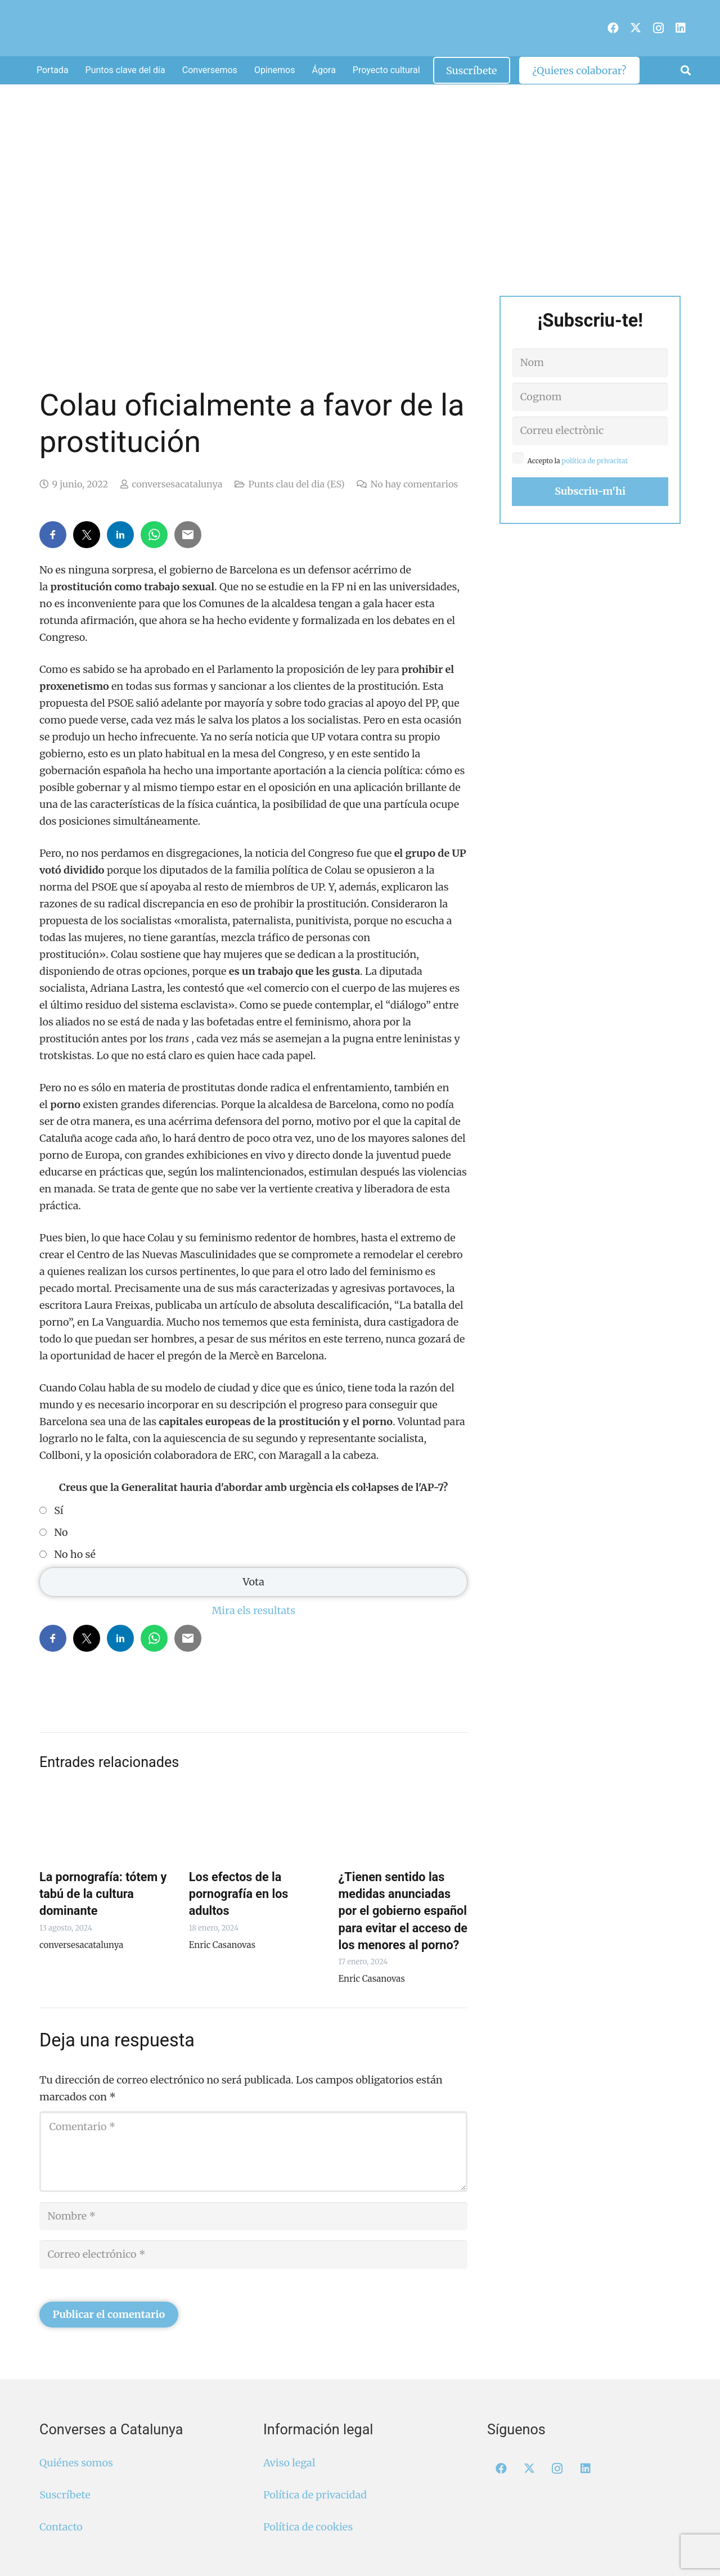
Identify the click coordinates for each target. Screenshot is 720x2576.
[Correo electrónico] (253, 2254)
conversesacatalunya (177, 484)
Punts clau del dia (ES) (296, 484)
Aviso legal (289, 2462)
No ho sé (75, 1554)
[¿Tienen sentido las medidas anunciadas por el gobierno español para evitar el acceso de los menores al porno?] (403, 1824)
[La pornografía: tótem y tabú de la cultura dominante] (104, 1824)
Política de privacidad (315, 2494)
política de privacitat (595, 461)
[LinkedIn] (680, 28)
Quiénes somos (76, 2462)
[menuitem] (599, 22)
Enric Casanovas (222, 1945)
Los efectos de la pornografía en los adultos (239, 1894)
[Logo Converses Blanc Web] (342, 28)
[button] (685, 70)
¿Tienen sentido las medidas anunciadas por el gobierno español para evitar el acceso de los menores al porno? (403, 1911)
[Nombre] (253, 2216)
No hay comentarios (414, 484)
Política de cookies (308, 2526)
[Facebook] (613, 28)
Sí (58, 1510)
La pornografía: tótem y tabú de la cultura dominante (102, 1894)
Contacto (61, 2526)
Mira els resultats (253, 1610)
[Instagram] (658, 28)
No (61, 1532)
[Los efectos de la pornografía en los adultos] (253, 1824)
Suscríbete (65, 2494)
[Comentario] (253, 2151)
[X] (635, 28)
